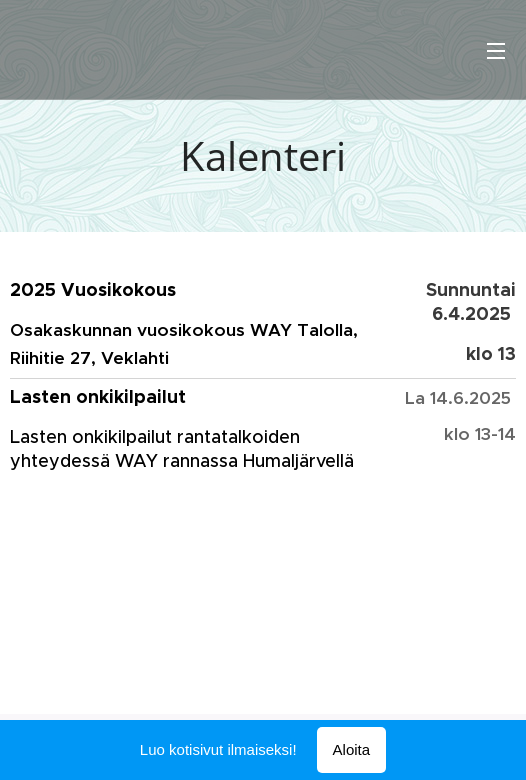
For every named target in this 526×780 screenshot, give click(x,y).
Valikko (496, 51)
